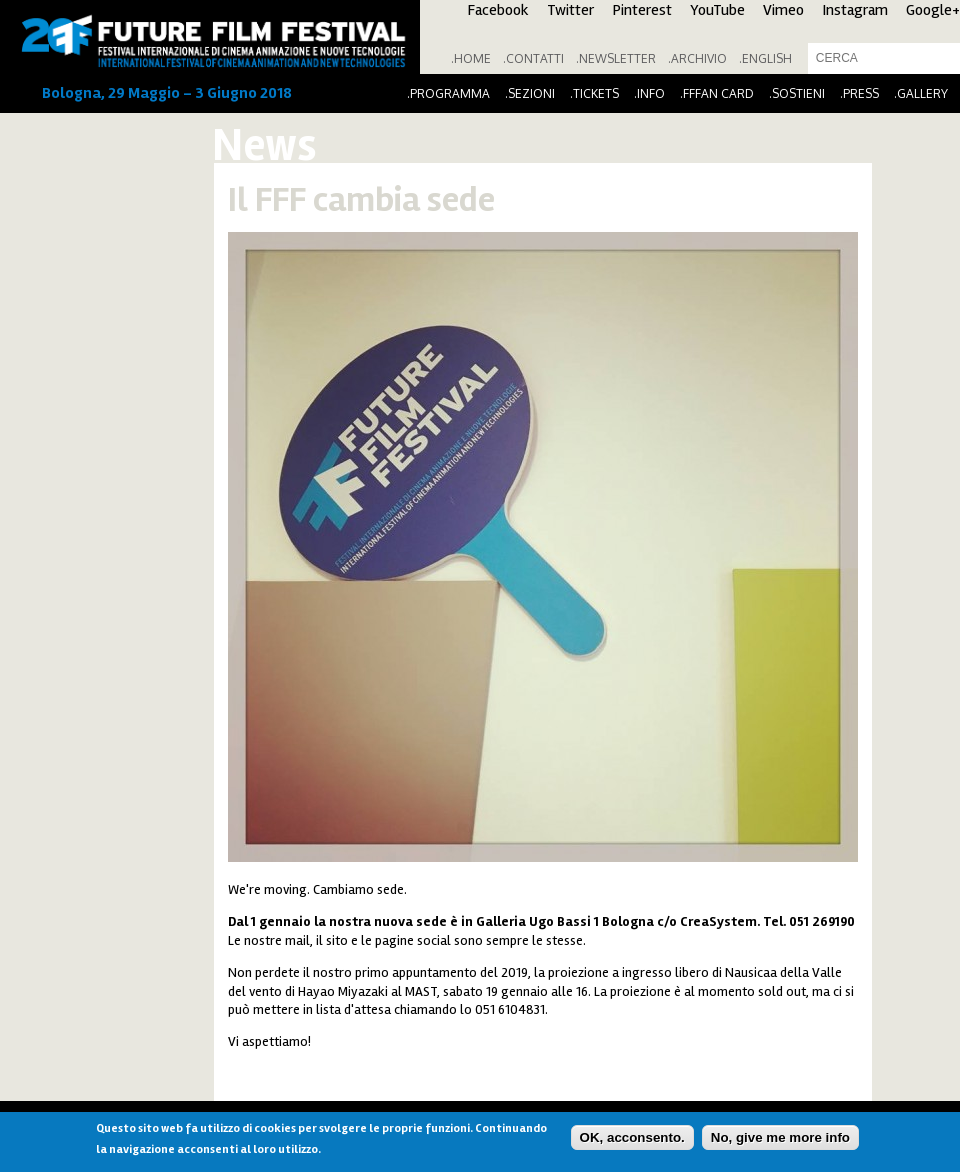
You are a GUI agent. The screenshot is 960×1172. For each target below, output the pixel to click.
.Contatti (533, 58)
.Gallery (921, 93)
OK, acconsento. (632, 1137)
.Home (471, 58)
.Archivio (697, 58)
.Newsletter (616, 58)
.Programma (448, 93)
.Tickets (594, 93)
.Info (649, 93)
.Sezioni (530, 93)
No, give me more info (780, 1137)
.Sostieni (797, 93)
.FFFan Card (717, 93)
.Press (859, 93)
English (767, 58)
